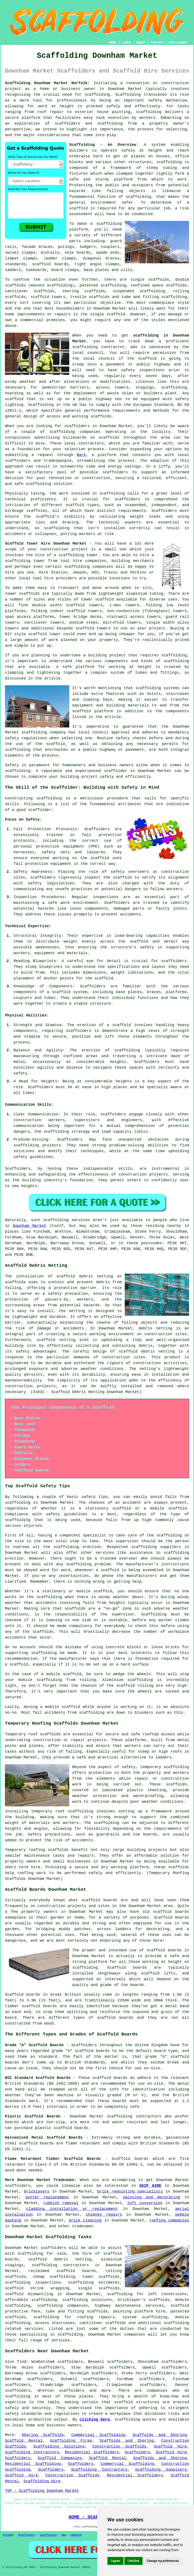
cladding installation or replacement (72, 2209)
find (21, 2362)
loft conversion (144, 2203)
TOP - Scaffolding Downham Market (42, 2491)
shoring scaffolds (83, 291)
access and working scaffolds (79, 416)
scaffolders (115, 472)
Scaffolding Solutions (59, 2446)
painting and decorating (151, 2197)
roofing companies (169, 2220)
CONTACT (157, 42)
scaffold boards (50, 264)
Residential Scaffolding (33, 2464)
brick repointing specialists (130, 2191)
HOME (112, 42)
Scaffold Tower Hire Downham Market (45, 543)
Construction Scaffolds (119, 2446)
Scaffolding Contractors (32, 2452)
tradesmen (82, 2226)
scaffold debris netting (84, 1276)
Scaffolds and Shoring (159, 2435)
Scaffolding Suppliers (161, 2469)
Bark (81, 455)
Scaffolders (137, 2452)
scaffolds (50, 1734)
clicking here (95, 2419)
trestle (78, 297)
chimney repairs (104, 2214)
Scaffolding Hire (41, 2481)
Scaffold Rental (23, 2441)
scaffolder (39, 810)
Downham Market (29, 1226)
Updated (76, 2535)
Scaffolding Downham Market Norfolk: (47, 83)
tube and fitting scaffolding (154, 297)
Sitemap (8, 2535)
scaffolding (97, 94)
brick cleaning (85, 2220)
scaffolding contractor (98, 347)
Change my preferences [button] (163, 2561)
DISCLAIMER (178, 42)
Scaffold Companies (60, 2458)
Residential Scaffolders (92, 2452)
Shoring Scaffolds (43, 2435)
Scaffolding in (44, 405)
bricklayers (36, 2191)
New (64, 2535)
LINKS (126, 42)
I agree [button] (115, 2561)
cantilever (16, 291)
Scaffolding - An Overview (102, 145)
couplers (110, 247)
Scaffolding (48, 2535)
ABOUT (141, 42)
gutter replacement (47, 2197)
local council (88, 353)
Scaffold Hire (170, 2446)
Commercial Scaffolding (98, 2435)
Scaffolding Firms (71, 2441)
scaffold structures (136, 2402)
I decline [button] (133, 2561)
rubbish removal (60, 2203)
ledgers (87, 247)
